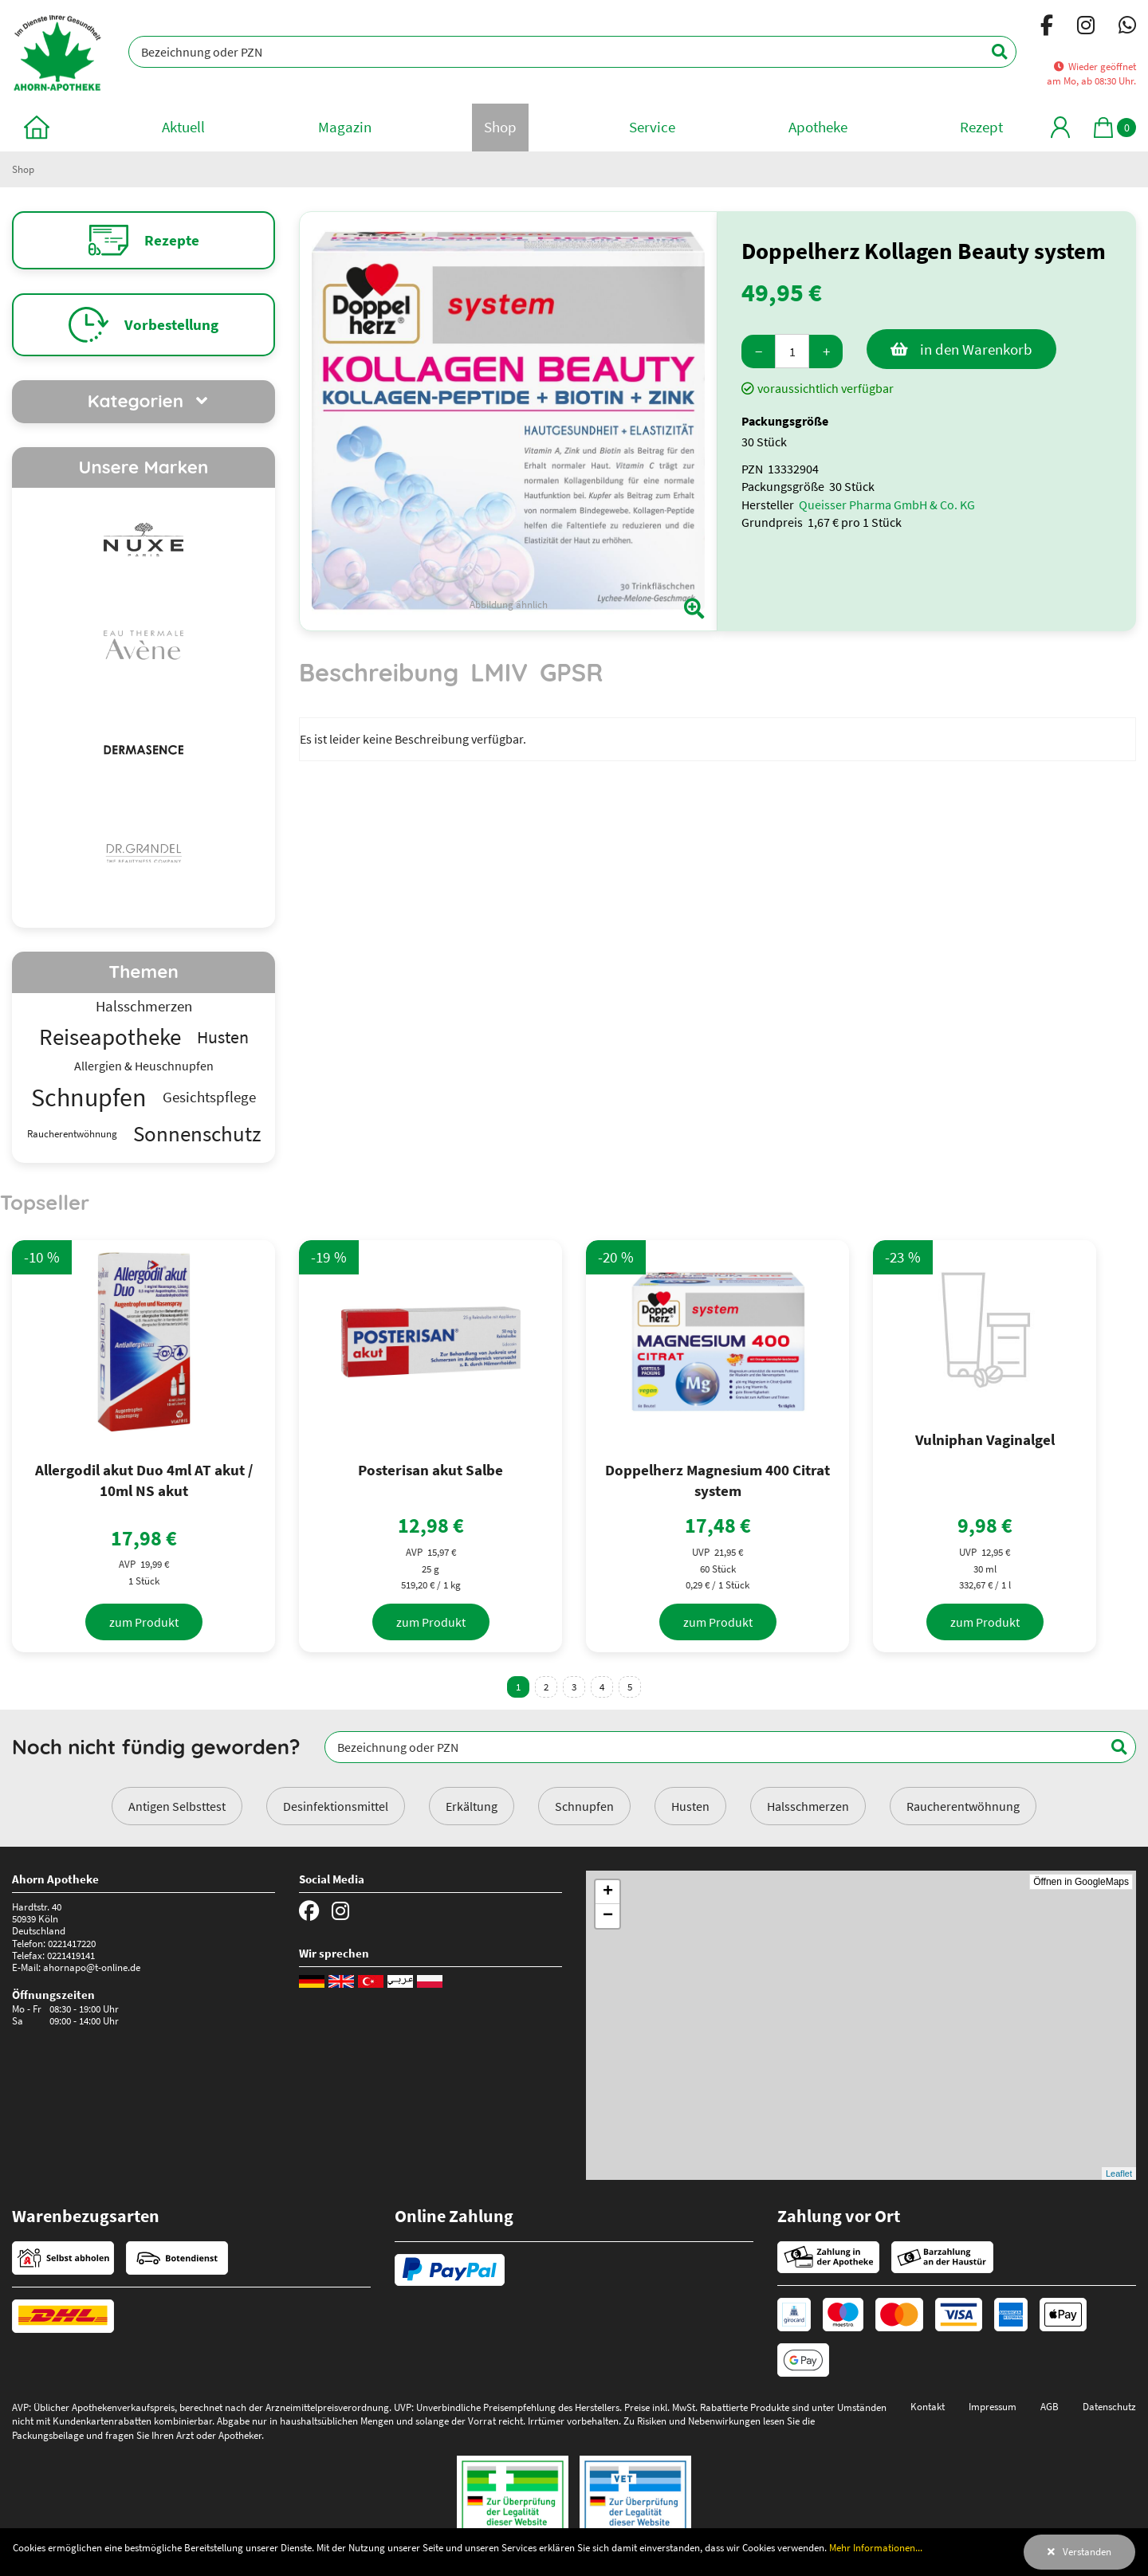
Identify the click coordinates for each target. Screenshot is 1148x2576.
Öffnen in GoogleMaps (1081, 1881)
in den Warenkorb (976, 349)
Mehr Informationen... (875, 2547)
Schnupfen (584, 1806)
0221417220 (72, 1943)
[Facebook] (1046, 28)
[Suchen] (991, 52)
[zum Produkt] (143, 1622)
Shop (23, 169)
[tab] (378, 680)
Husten (690, 1806)
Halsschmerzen (808, 1806)
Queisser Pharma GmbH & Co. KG (887, 504)
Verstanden (1087, 2551)
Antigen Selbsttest (177, 1806)
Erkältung (471, 1806)
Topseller (44, 1202)
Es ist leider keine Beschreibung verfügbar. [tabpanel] (413, 739)
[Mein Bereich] (1060, 127)
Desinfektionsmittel (335, 1806)
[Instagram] (1086, 28)
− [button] (608, 1916)
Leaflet (1119, 2173)
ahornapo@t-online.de (91, 1967)
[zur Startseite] (36, 127)
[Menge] (792, 351)
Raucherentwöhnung (963, 1806)
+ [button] (608, 1892)
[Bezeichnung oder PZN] (572, 52)
